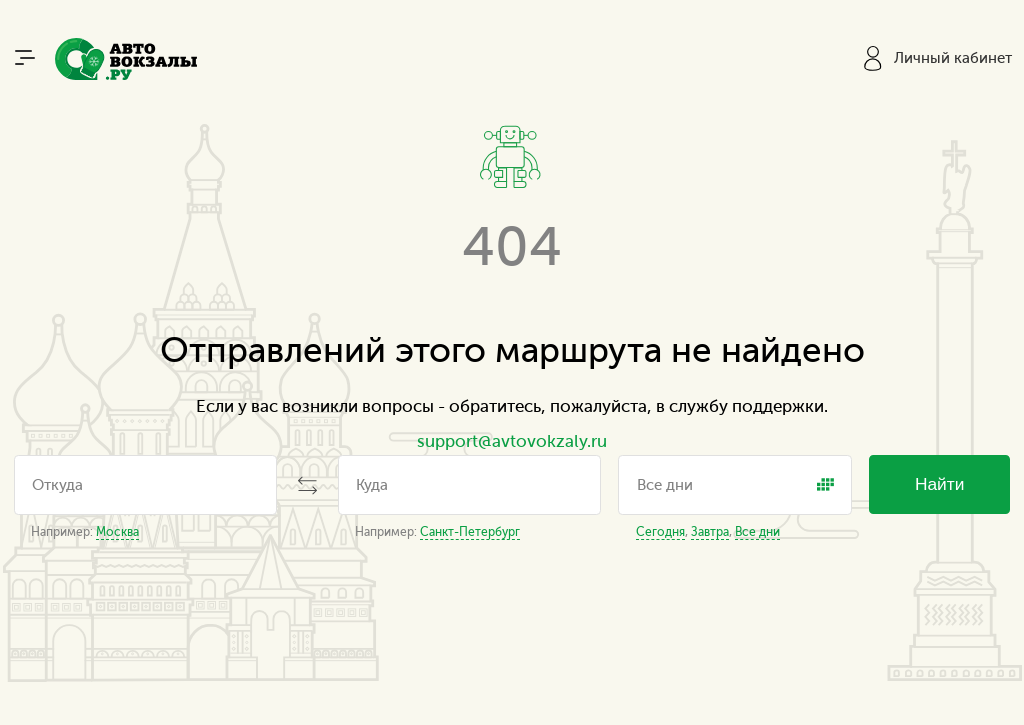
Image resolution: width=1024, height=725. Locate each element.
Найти (940, 484)
